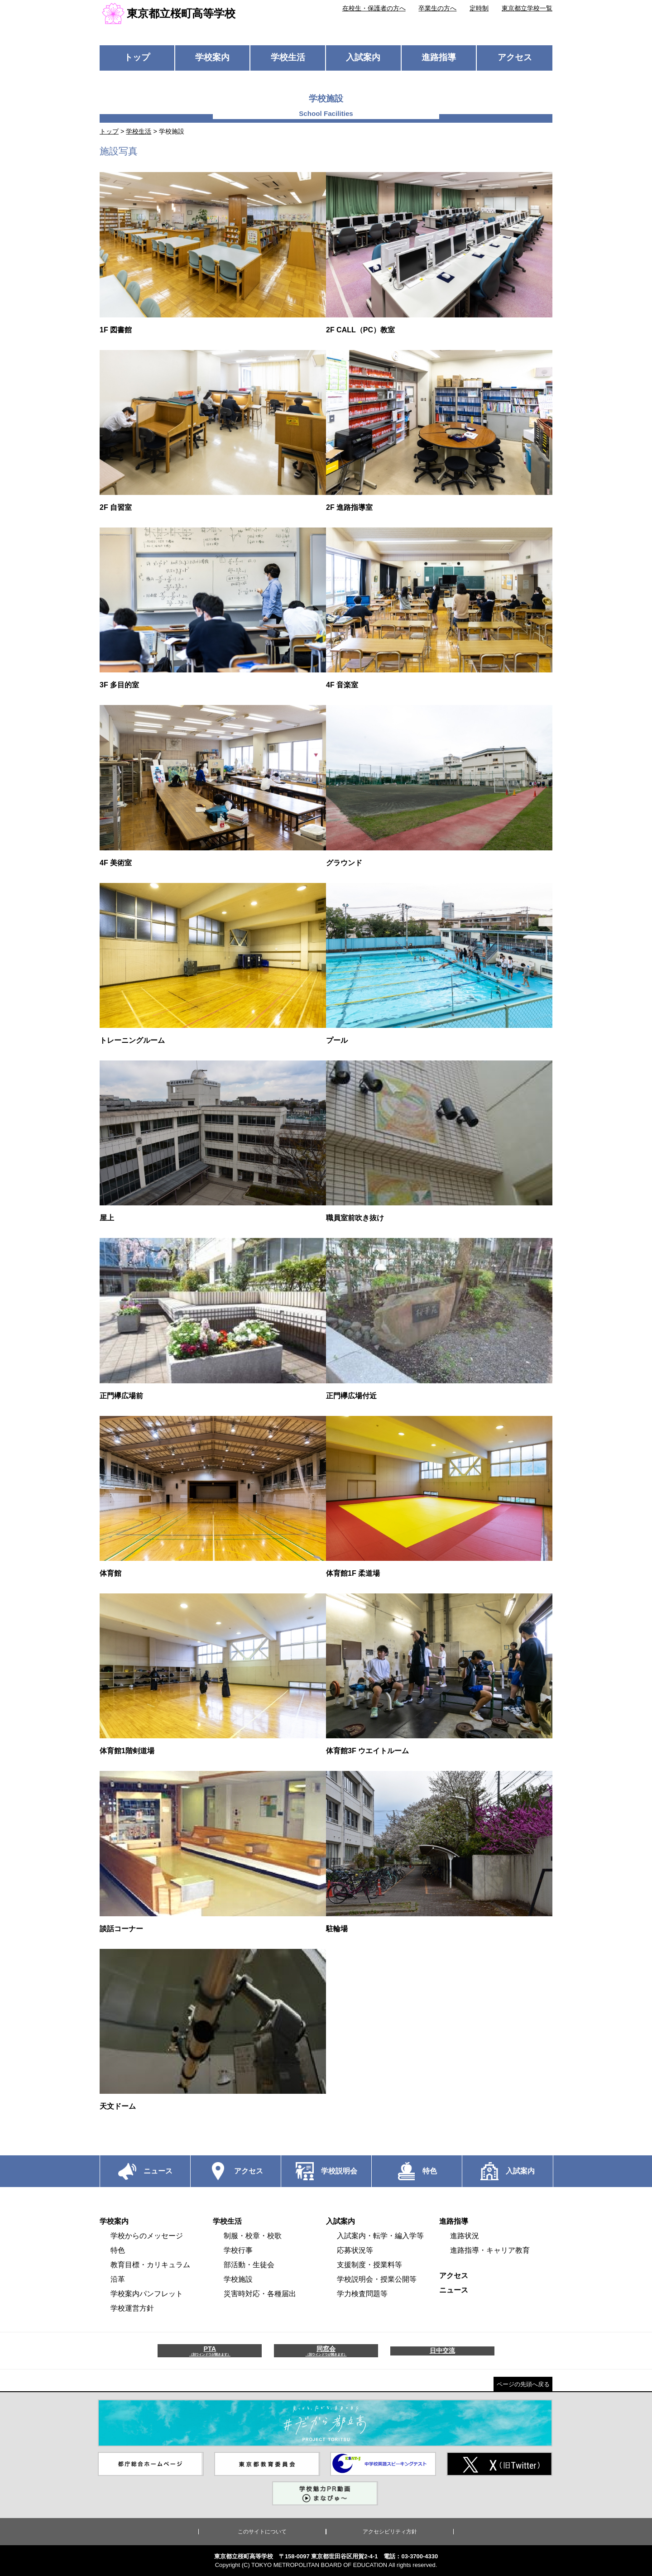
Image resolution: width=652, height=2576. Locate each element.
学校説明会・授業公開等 (377, 2279)
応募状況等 (355, 2250)
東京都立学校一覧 (527, 8)
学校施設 (238, 2279)
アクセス (515, 57)
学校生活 (288, 57)
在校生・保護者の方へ (374, 8)
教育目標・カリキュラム (150, 2265)
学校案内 (212, 57)
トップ (137, 57)
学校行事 (238, 2250)
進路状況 (464, 2236)
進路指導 (439, 57)
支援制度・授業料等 (369, 2265)
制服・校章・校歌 (253, 2236)
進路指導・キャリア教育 (490, 2250)
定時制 (479, 8)
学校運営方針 (132, 2308)
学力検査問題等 (362, 2294)
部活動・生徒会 (249, 2265)
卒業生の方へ (437, 8)
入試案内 (363, 57)
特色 (117, 2250)
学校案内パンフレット (146, 2294)
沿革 (117, 2279)
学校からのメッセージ (146, 2236)
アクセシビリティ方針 (390, 2531)
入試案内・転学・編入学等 (380, 2236)
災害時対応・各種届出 (260, 2294)
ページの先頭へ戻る (523, 2384)
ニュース (453, 2290)
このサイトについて (262, 2531)
